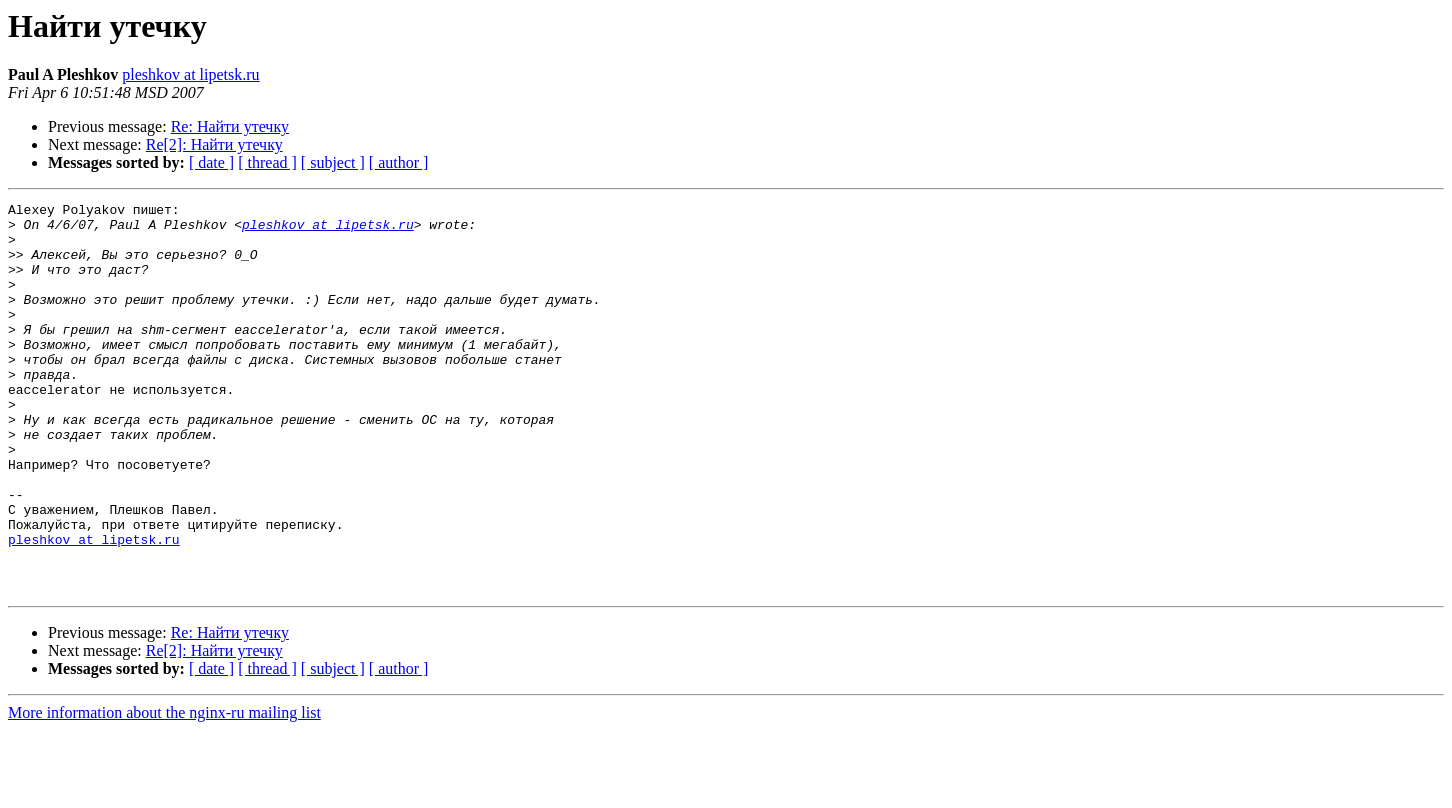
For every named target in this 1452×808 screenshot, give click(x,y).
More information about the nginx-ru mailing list (164, 790)
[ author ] (399, 162)
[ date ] (211, 162)
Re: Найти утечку (230, 126)
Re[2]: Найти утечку (214, 144)
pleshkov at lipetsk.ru (190, 74)
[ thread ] (267, 162)
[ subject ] (333, 162)
